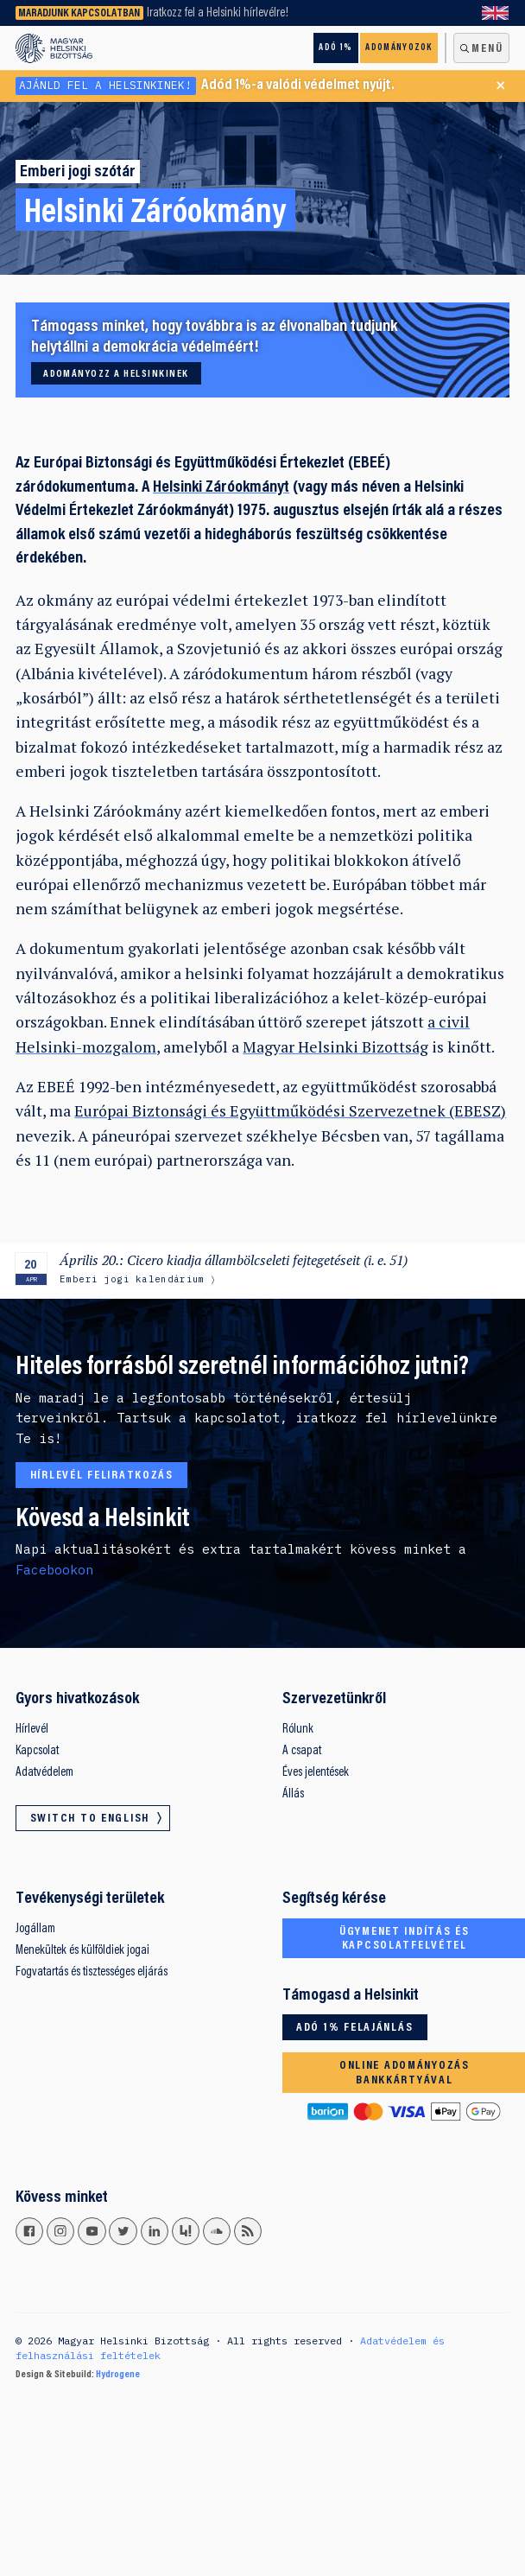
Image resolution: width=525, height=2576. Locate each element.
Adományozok (398, 48)
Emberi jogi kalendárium (132, 1279)
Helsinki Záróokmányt (221, 488)
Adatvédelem (44, 1772)
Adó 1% (335, 48)
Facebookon (54, 1570)
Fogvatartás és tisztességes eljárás (92, 1972)
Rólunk (297, 1729)
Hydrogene (118, 2374)
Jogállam (35, 1929)
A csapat (301, 1751)
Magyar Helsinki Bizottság (335, 1047)
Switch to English (495, 13)
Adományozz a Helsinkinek (115, 374)
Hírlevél (32, 1729)
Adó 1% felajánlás (354, 2028)
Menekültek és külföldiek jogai (82, 1950)
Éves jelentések (315, 1772)
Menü (487, 49)
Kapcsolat (37, 1751)
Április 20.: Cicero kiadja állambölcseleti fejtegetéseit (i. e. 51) (234, 1260)
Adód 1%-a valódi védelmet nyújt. (205, 86)
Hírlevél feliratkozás (102, 1476)
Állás (293, 1794)
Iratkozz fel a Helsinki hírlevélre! (217, 13)
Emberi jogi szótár (78, 172)
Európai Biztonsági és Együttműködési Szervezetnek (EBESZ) (290, 1111)
